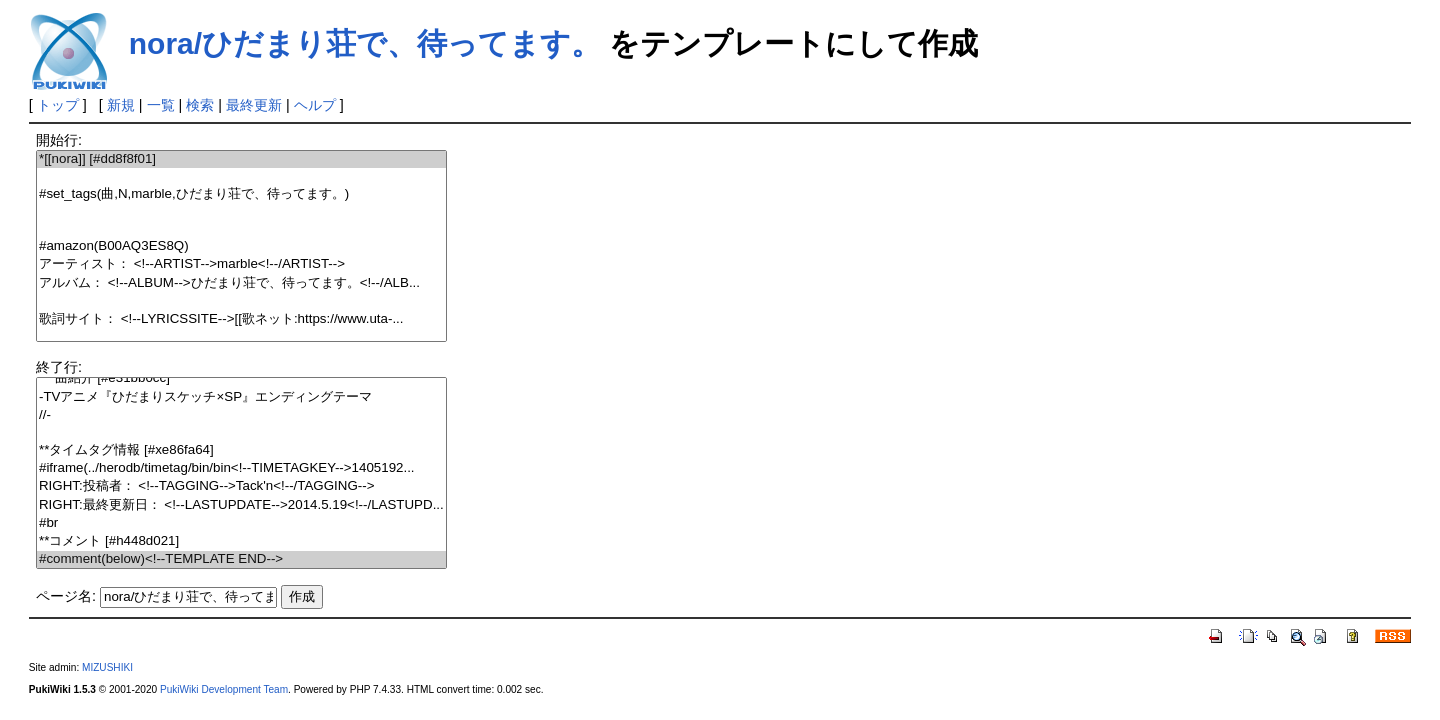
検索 (200, 105)
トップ (58, 105)
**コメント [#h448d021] (241, 541)
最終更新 (254, 105)
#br (241, 523)
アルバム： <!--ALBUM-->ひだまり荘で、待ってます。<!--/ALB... (241, 283)
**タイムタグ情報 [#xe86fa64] (241, 450)
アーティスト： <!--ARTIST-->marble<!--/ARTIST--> (241, 264)
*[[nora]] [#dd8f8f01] (241, 159)
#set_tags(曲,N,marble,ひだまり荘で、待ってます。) (241, 194)
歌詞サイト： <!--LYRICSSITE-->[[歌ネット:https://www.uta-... (241, 319)
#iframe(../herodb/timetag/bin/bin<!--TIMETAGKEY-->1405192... (241, 468)
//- (241, 415)
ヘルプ (315, 105)
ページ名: (66, 596)
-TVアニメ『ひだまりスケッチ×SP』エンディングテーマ (241, 397)
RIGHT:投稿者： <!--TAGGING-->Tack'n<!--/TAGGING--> (241, 486)
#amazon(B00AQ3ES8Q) (241, 246)
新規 (121, 105)
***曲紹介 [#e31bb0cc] (241, 378)
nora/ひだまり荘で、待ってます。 (365, 43)
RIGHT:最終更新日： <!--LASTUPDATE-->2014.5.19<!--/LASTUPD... (241, 505)
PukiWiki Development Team (224, 689)
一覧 (161, 105)
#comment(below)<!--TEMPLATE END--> (241, 559)
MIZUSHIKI (107, 667)
